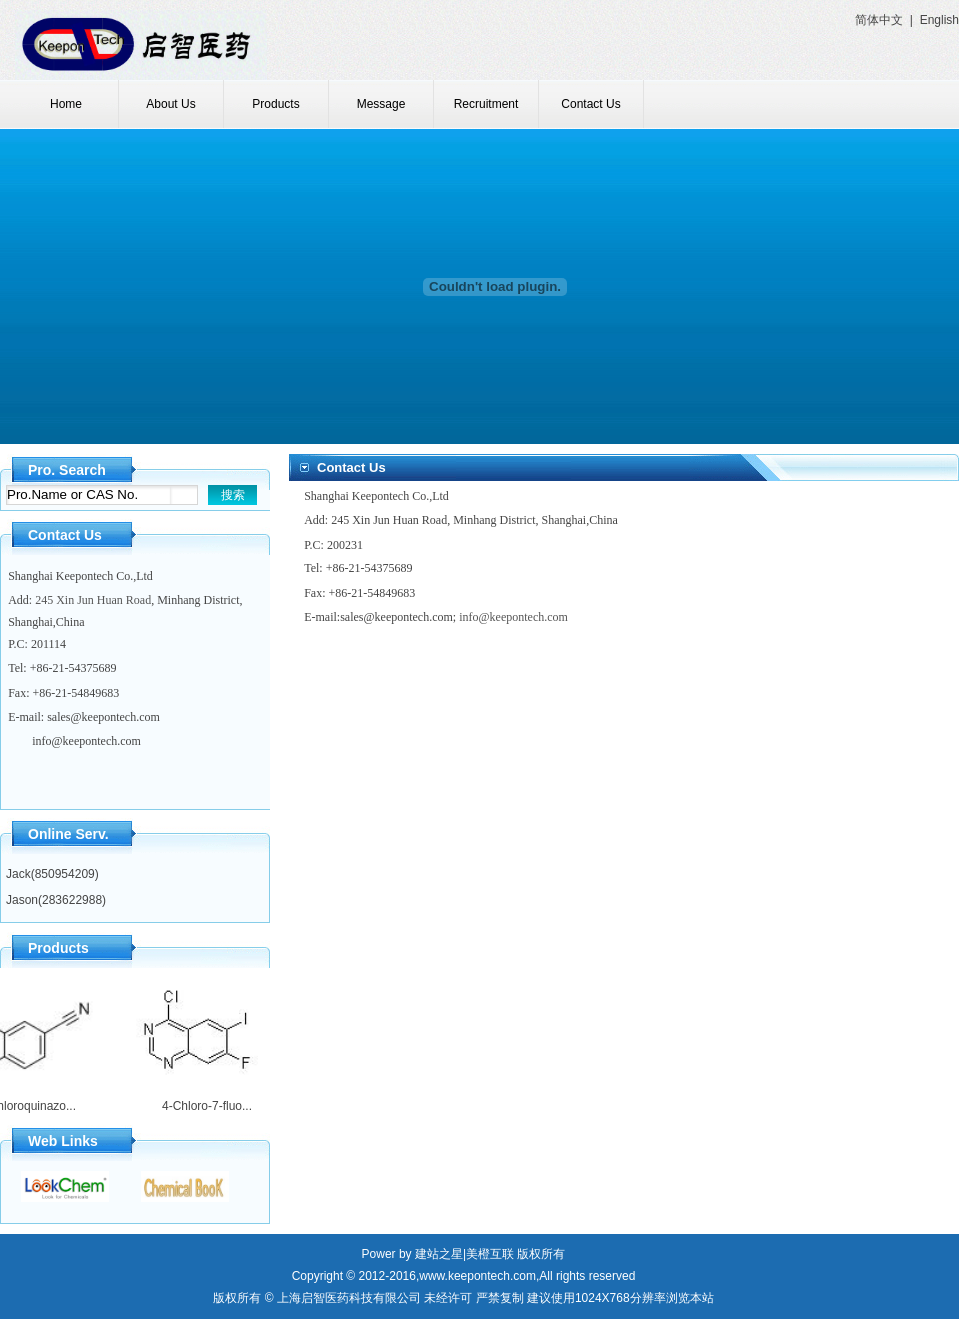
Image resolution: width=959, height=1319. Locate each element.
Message (381, 104)
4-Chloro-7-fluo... (203, 1106)
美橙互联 (490, 1254)
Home (66, 104)
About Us (170, 104)
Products (275, 104)
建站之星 (439, 1254)
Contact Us (590, 104)
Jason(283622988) (56, 900)
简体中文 (879, 20)
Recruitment (486, 104)
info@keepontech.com (86, 741)
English (939, 20)
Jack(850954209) (52, 874)
